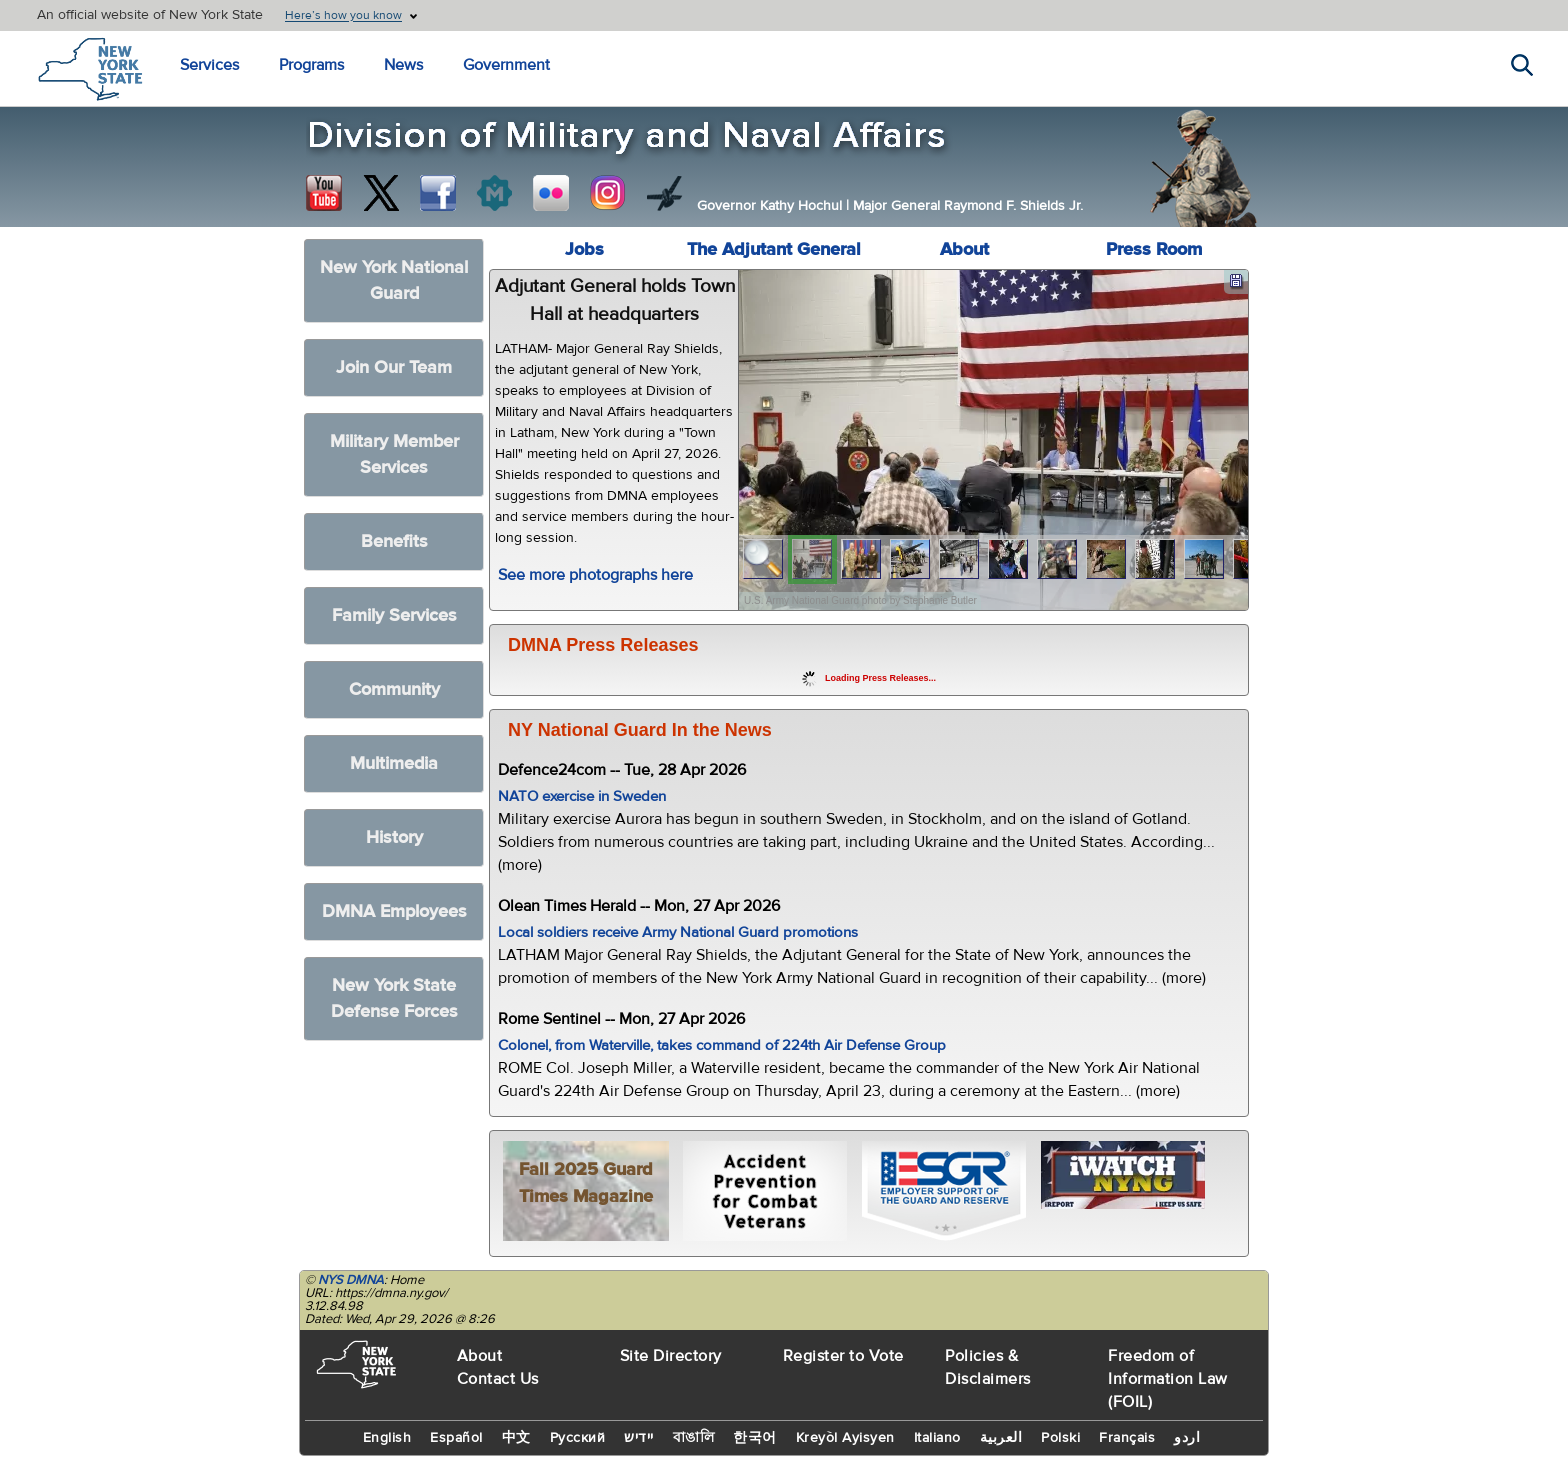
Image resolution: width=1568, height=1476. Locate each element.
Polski (1060, 1438)
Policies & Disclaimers (988, 1367)
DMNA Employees (394, 911)
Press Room (1154, 249)
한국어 (755, 1438)
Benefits (394, 541)
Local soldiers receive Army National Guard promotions (678, 932)
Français (1127, 1438)
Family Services (394, 615)
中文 (516, 1438)
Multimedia (394, 763)
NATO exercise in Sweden (582, 796)
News (403, 65)
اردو (1187, 1438)
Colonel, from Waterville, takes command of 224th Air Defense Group (722, 1045)
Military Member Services (394, 454)
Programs (311, 65)
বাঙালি (694, 1438)
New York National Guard (394, 280)
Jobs (584, 249)
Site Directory (671, 1356)
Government (506, 65)
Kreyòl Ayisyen (845, 1438)
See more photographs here (595, 575)
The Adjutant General (774, 249)
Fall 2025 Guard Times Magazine (586, 1183)
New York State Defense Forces (394, 998)
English (387, 1438)
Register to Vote (843, 1356)
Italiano (937, 1438)
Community (394, 689)
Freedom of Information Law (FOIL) (1168, 1379)
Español (456, 1438)
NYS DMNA (351, 1280)
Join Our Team (394, 367)
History (394, 837)
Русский (578, 1438)
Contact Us (498, 1379)
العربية (1001, 1438)
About (964, 249)
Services (209, 65)
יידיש (639, 1438)
